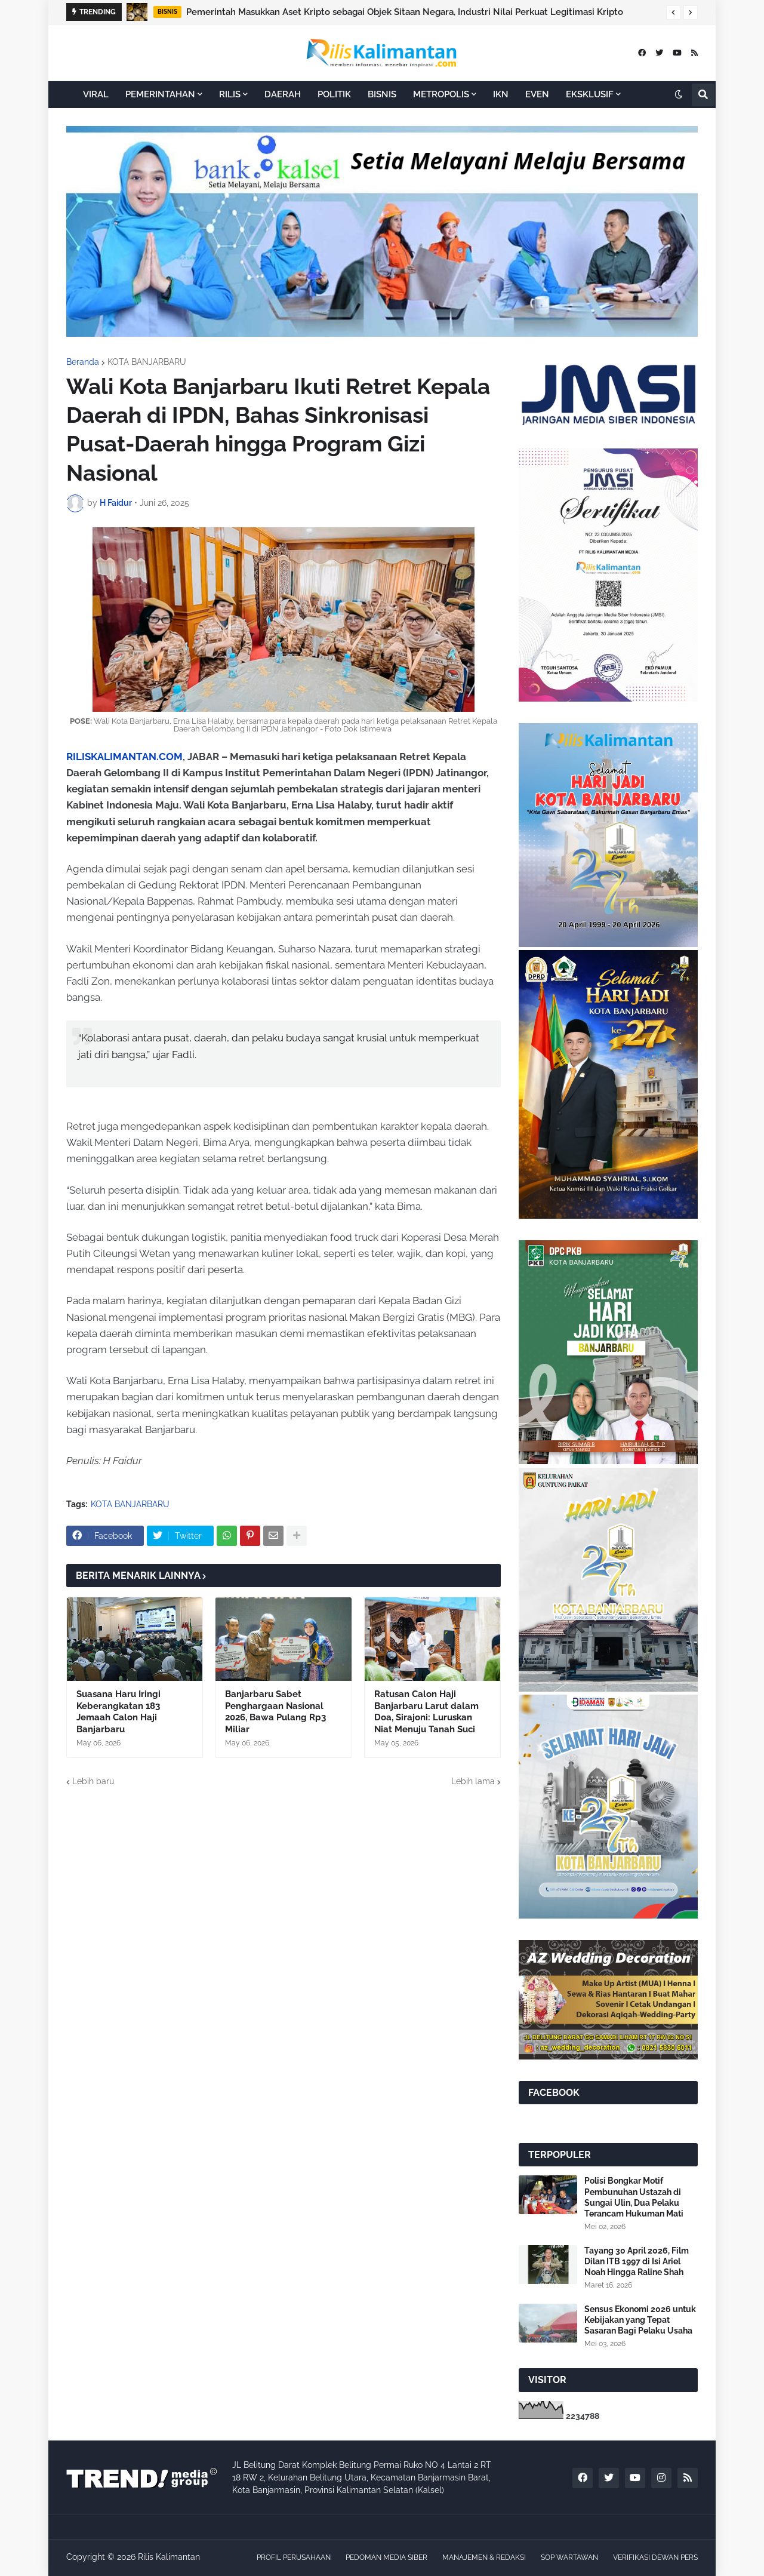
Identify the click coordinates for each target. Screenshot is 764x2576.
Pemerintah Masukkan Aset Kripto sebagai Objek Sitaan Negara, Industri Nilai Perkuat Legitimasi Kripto (404, 12)
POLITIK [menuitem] (334, 94)
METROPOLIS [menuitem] (441, 94)
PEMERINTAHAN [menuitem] (160, 94)
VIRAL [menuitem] (96, 94)
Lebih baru (93, 1781)
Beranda (82, 362)
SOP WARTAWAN (569, 2557)
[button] (673, 12)
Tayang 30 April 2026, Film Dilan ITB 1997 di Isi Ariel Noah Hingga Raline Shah (636, 2261)
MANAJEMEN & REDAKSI (484, 2557)
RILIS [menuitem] (230, 94)
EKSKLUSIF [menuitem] (590, 94)
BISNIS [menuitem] (382, 94)
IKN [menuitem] (501, 94)
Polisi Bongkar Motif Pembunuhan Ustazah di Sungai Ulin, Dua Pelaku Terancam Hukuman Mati (633, 2197)
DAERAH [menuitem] (282, 94)
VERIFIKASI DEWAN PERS (655, 2557)
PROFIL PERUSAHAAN (294, 2557)
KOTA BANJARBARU (146, 362)
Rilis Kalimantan (169, 2557)
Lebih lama (473, 1781)
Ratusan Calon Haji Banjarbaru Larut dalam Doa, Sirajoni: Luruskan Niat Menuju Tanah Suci (426, 1712)
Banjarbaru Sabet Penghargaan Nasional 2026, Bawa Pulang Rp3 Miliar (275, 1712)
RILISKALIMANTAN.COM (124, 757)
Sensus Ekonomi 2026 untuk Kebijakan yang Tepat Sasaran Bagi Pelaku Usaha (640, 2319)
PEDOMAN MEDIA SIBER (386, 2557)
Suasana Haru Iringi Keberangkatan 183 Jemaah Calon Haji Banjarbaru (118, 1712)
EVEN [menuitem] (537, 94)
